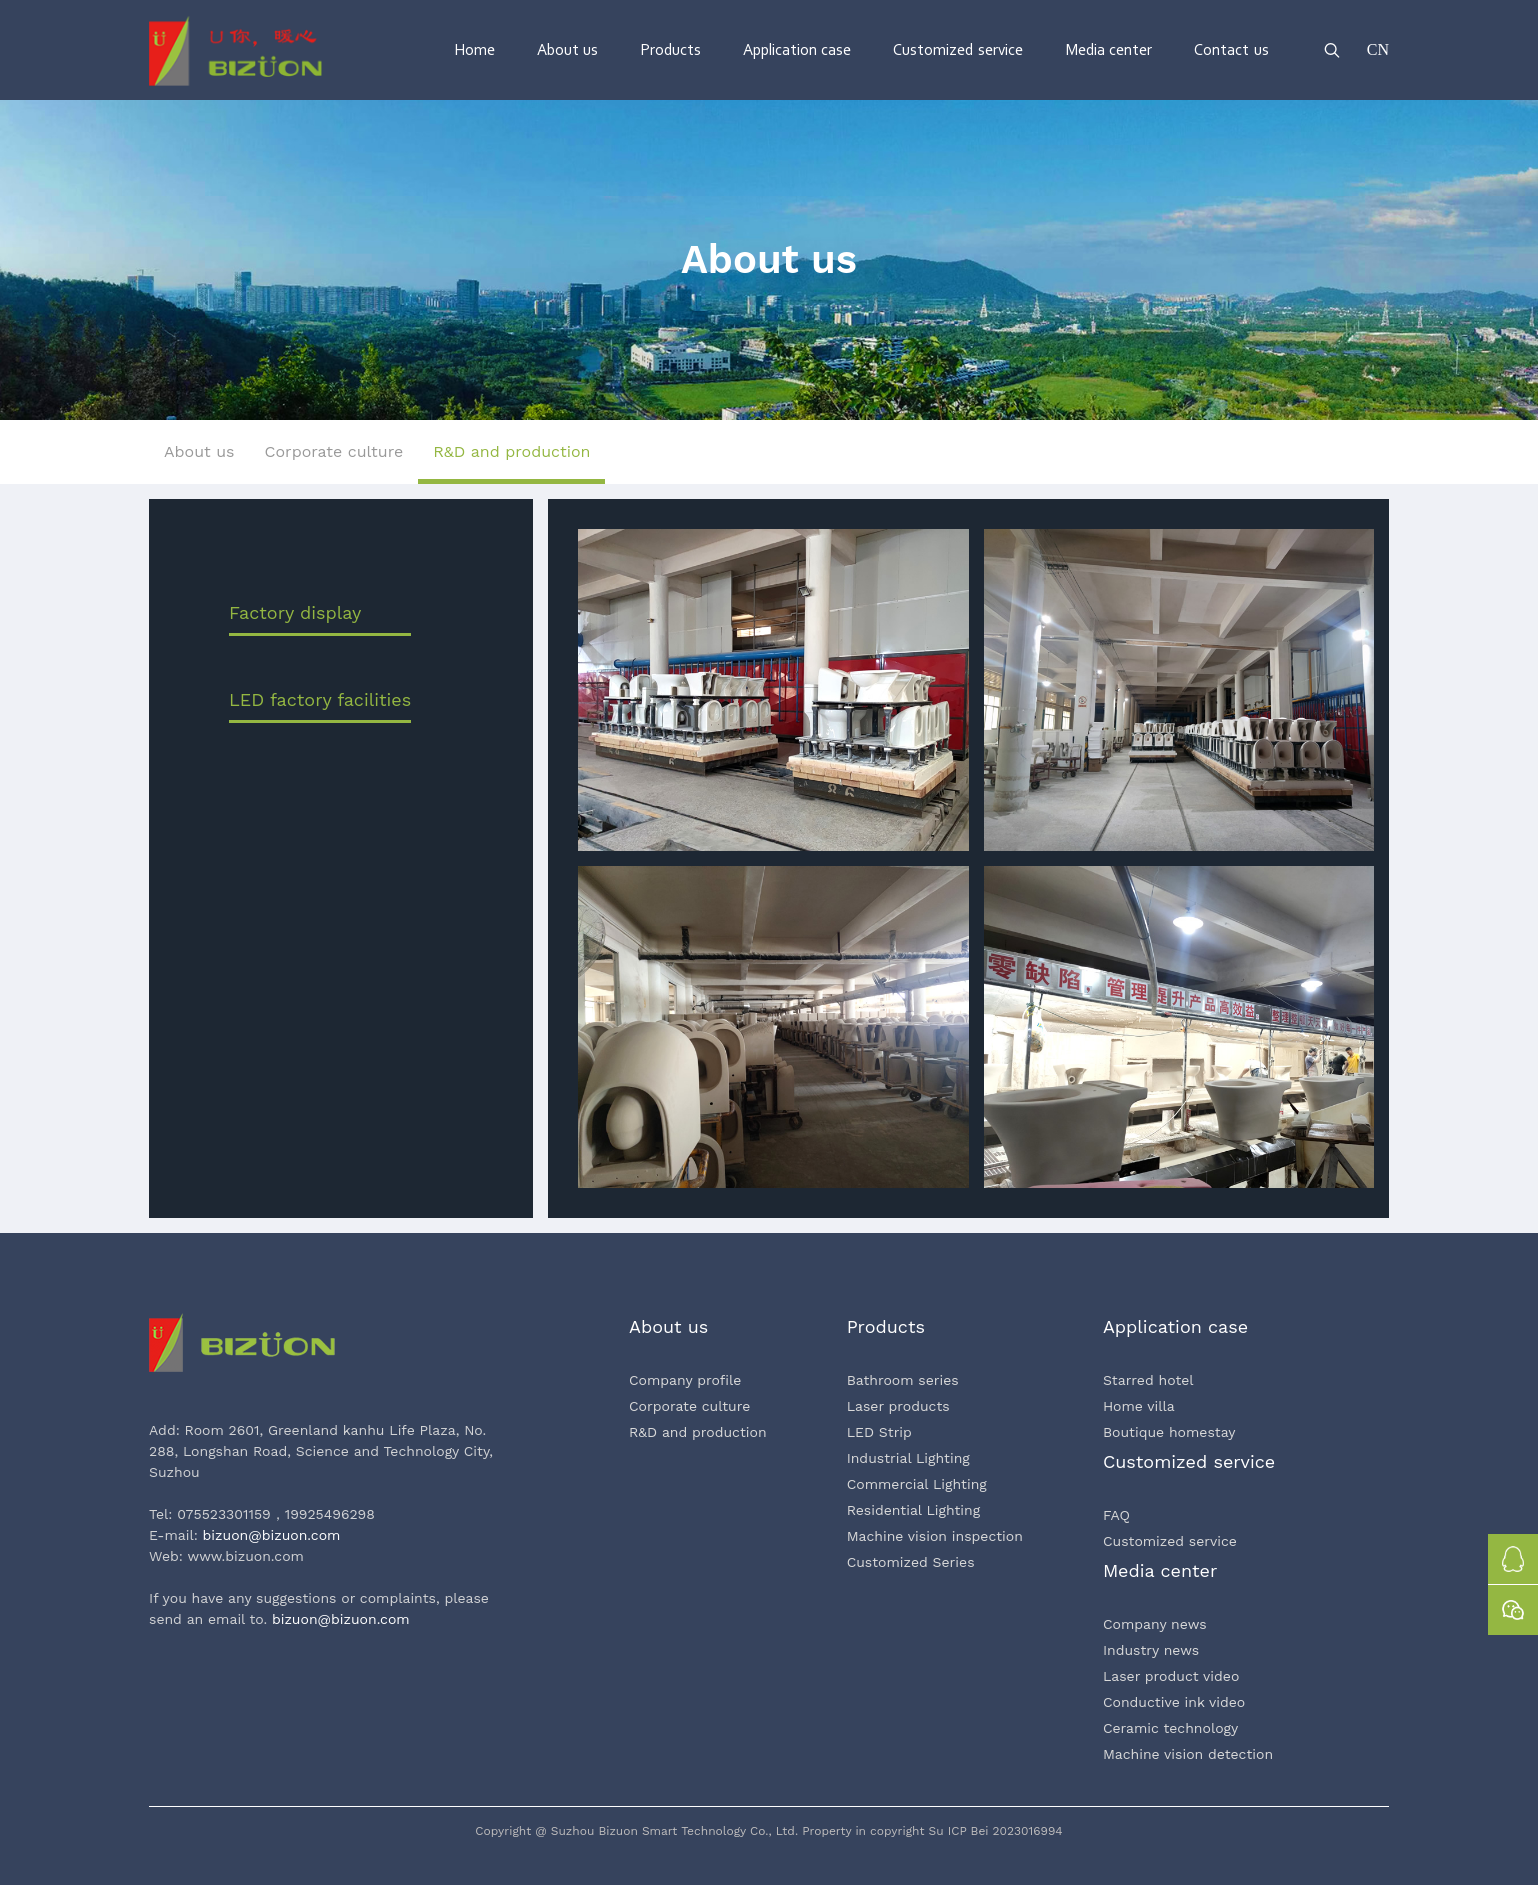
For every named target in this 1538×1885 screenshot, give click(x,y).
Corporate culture (689, 1406)
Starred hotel (1148, 1380)
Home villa (1139, 1406)
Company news (1155, 1624)
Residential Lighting (914, 1510)
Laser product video (1171, 1676)
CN (1378, 49)
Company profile (685, 1380)
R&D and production (698, 1432)
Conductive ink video (1174, 1702)
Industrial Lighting (908, 1458)
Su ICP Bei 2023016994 (996, 1831)
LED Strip (879, 1432)
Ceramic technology (1170, 1728)
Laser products (898, 1406)
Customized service (1170, 1541)
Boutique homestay (1169, 1432)
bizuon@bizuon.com (272, 1535)
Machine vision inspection (935, 1536)
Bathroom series (903, 1380)
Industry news (1151, 1650)
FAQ (1116, 1515)
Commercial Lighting (917, 1484)
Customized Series (911, 1562)
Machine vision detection (1188, 1754)
